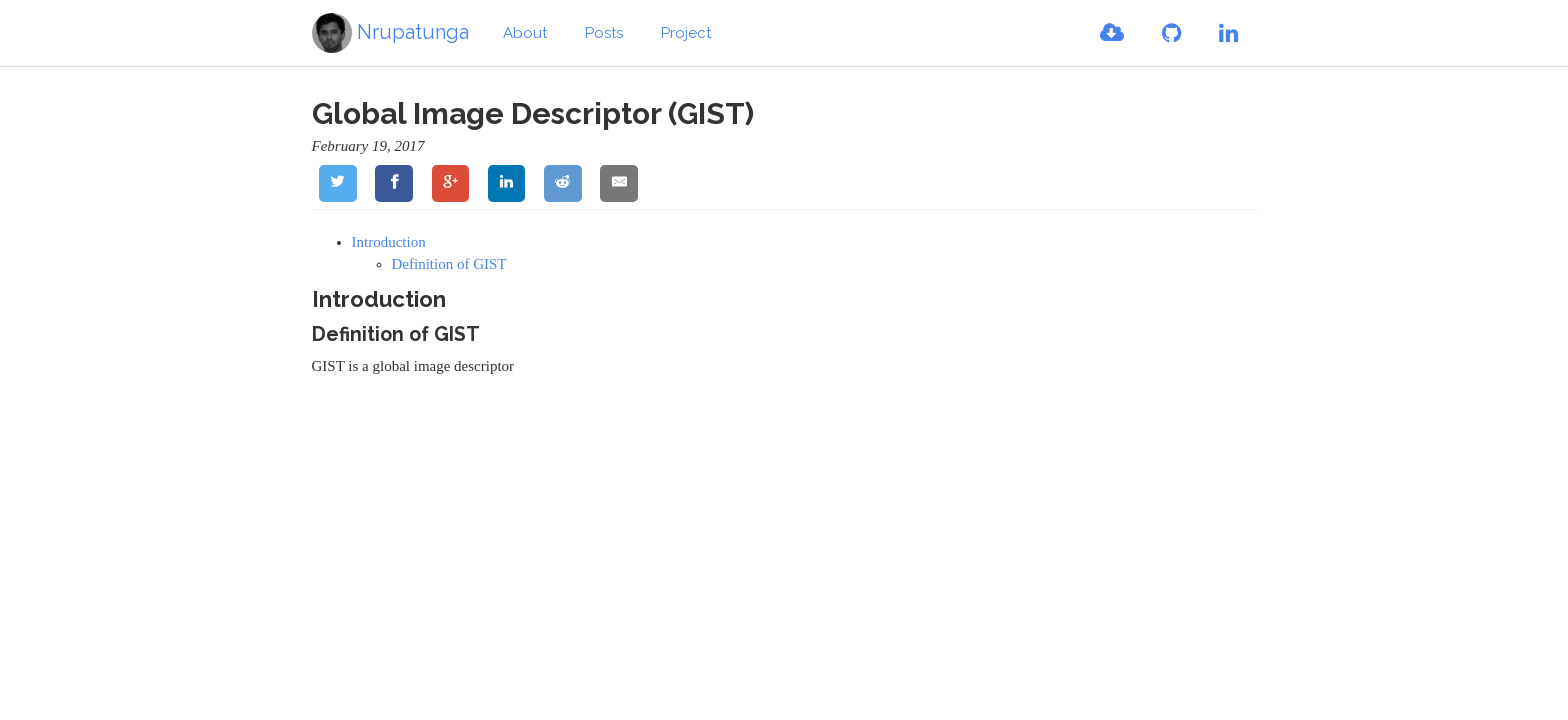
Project (686, 33)
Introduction (389, 242)
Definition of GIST (449, 264)
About (525, 33)
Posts (604, 33)
